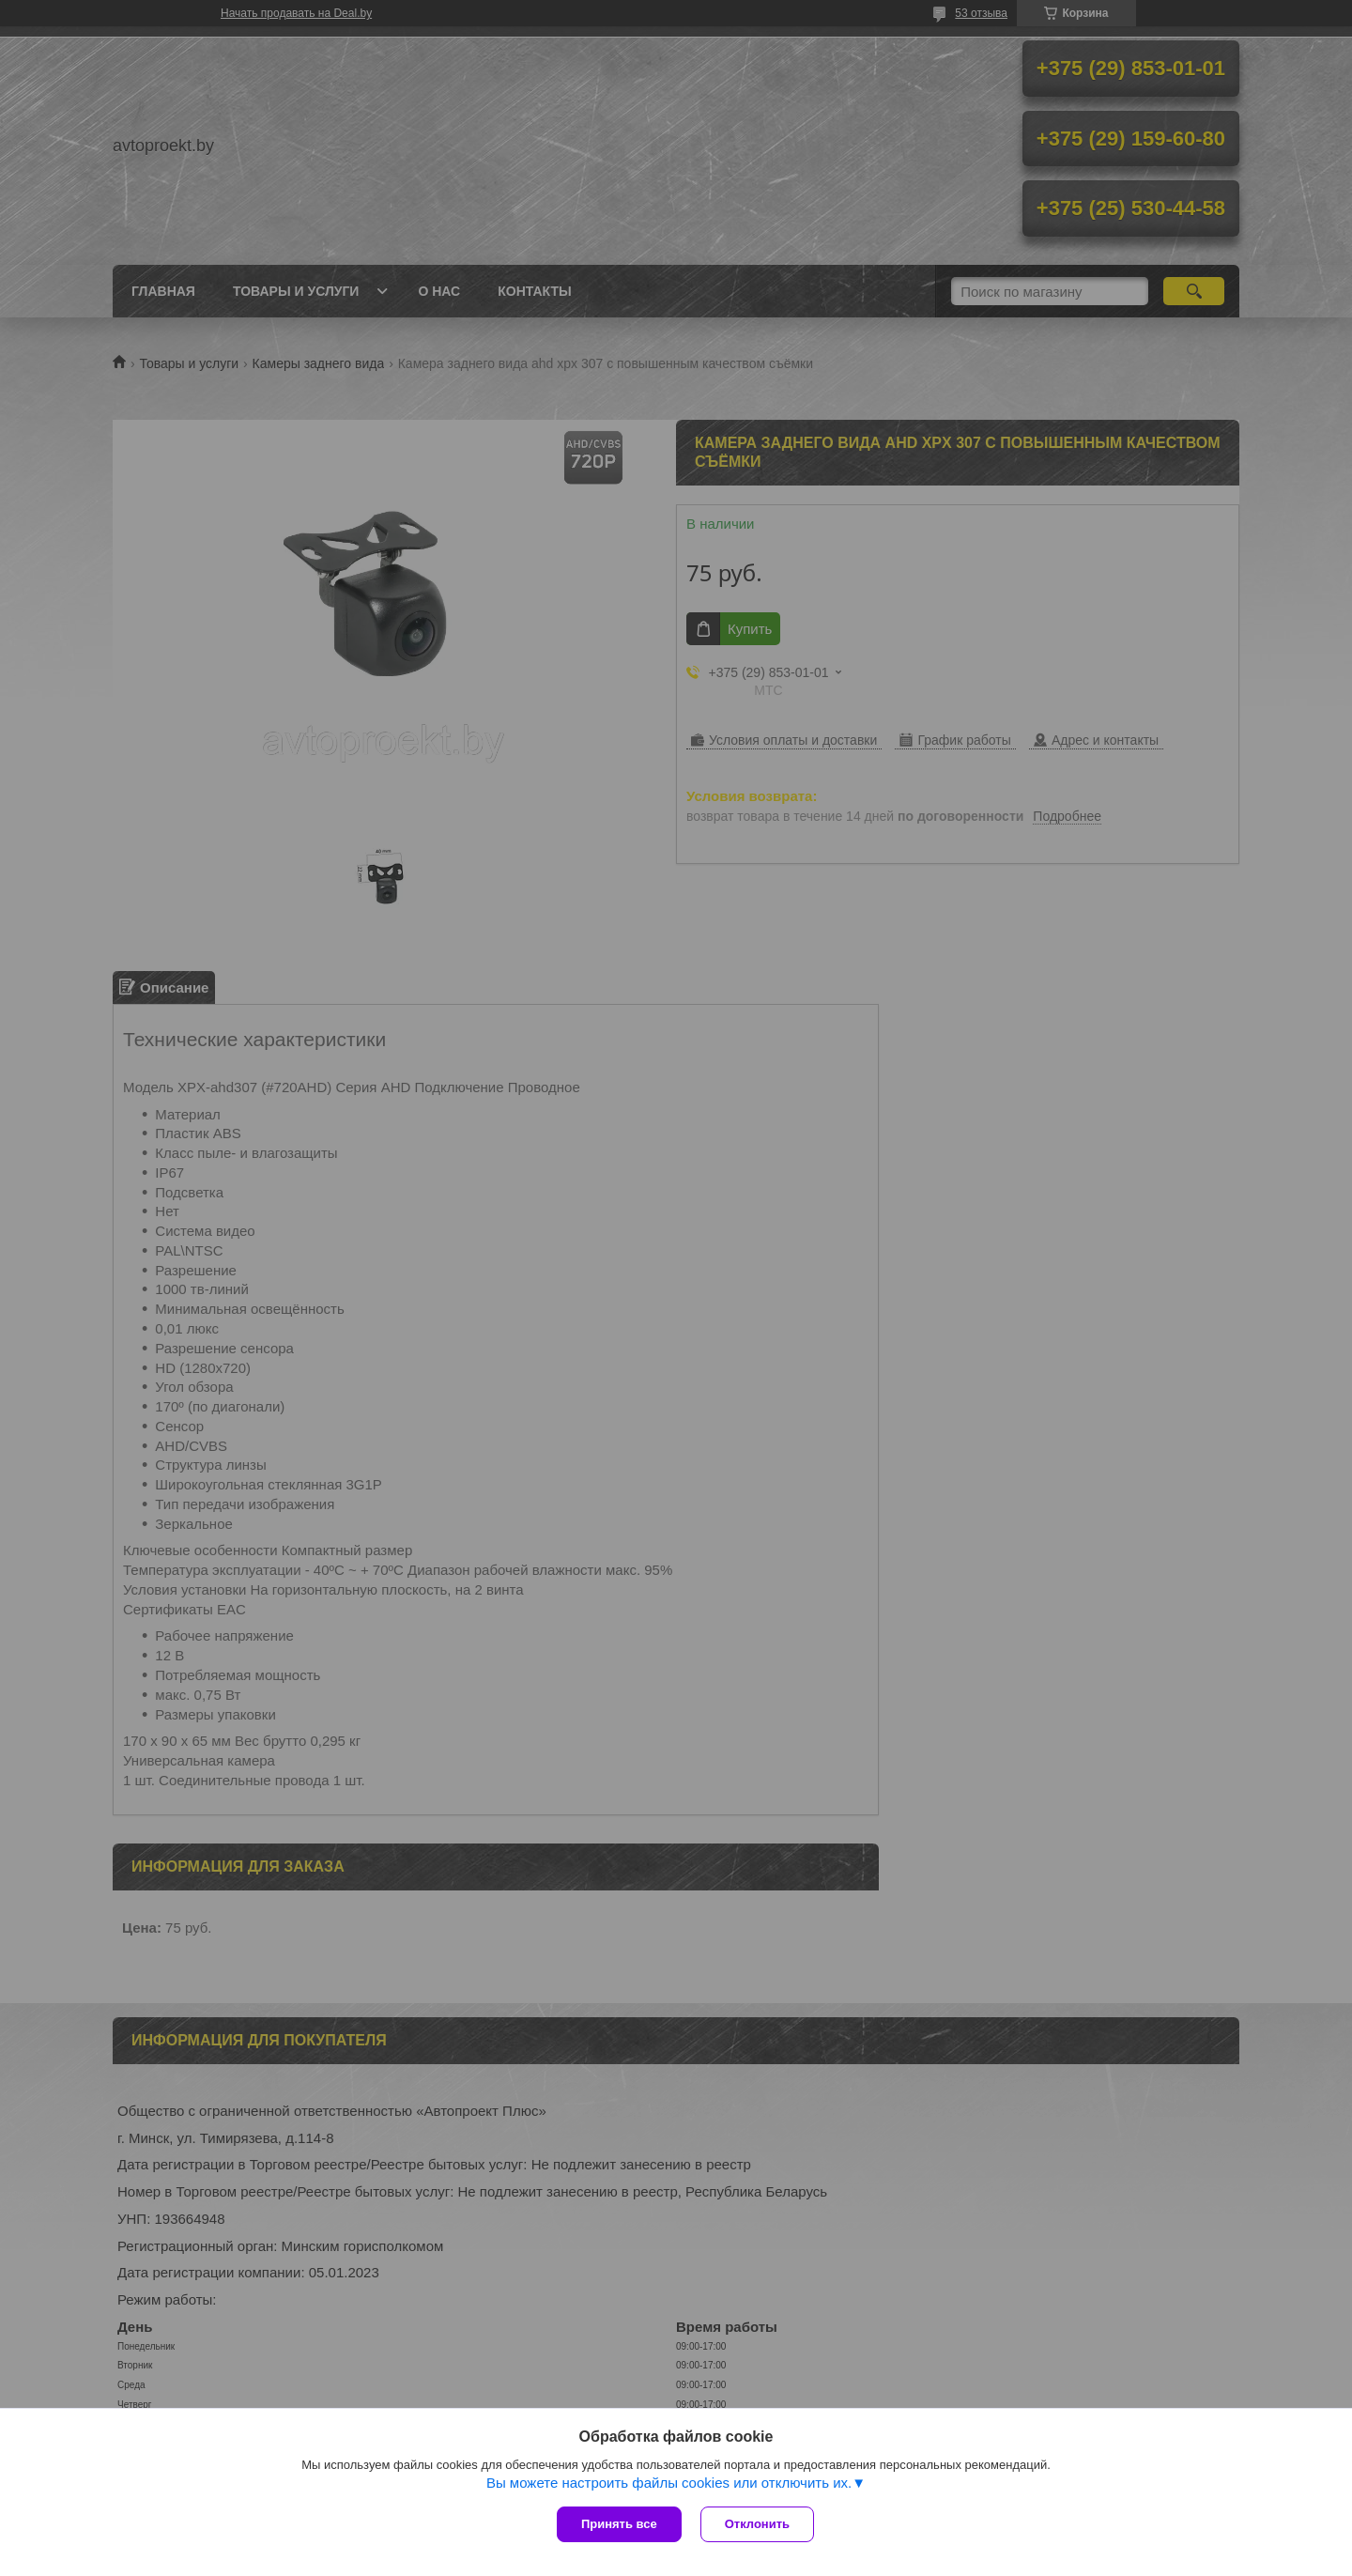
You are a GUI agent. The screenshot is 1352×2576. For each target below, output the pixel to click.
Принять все (619, 2524)
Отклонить (757, 2524)
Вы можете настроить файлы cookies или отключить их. (669, 2483)
